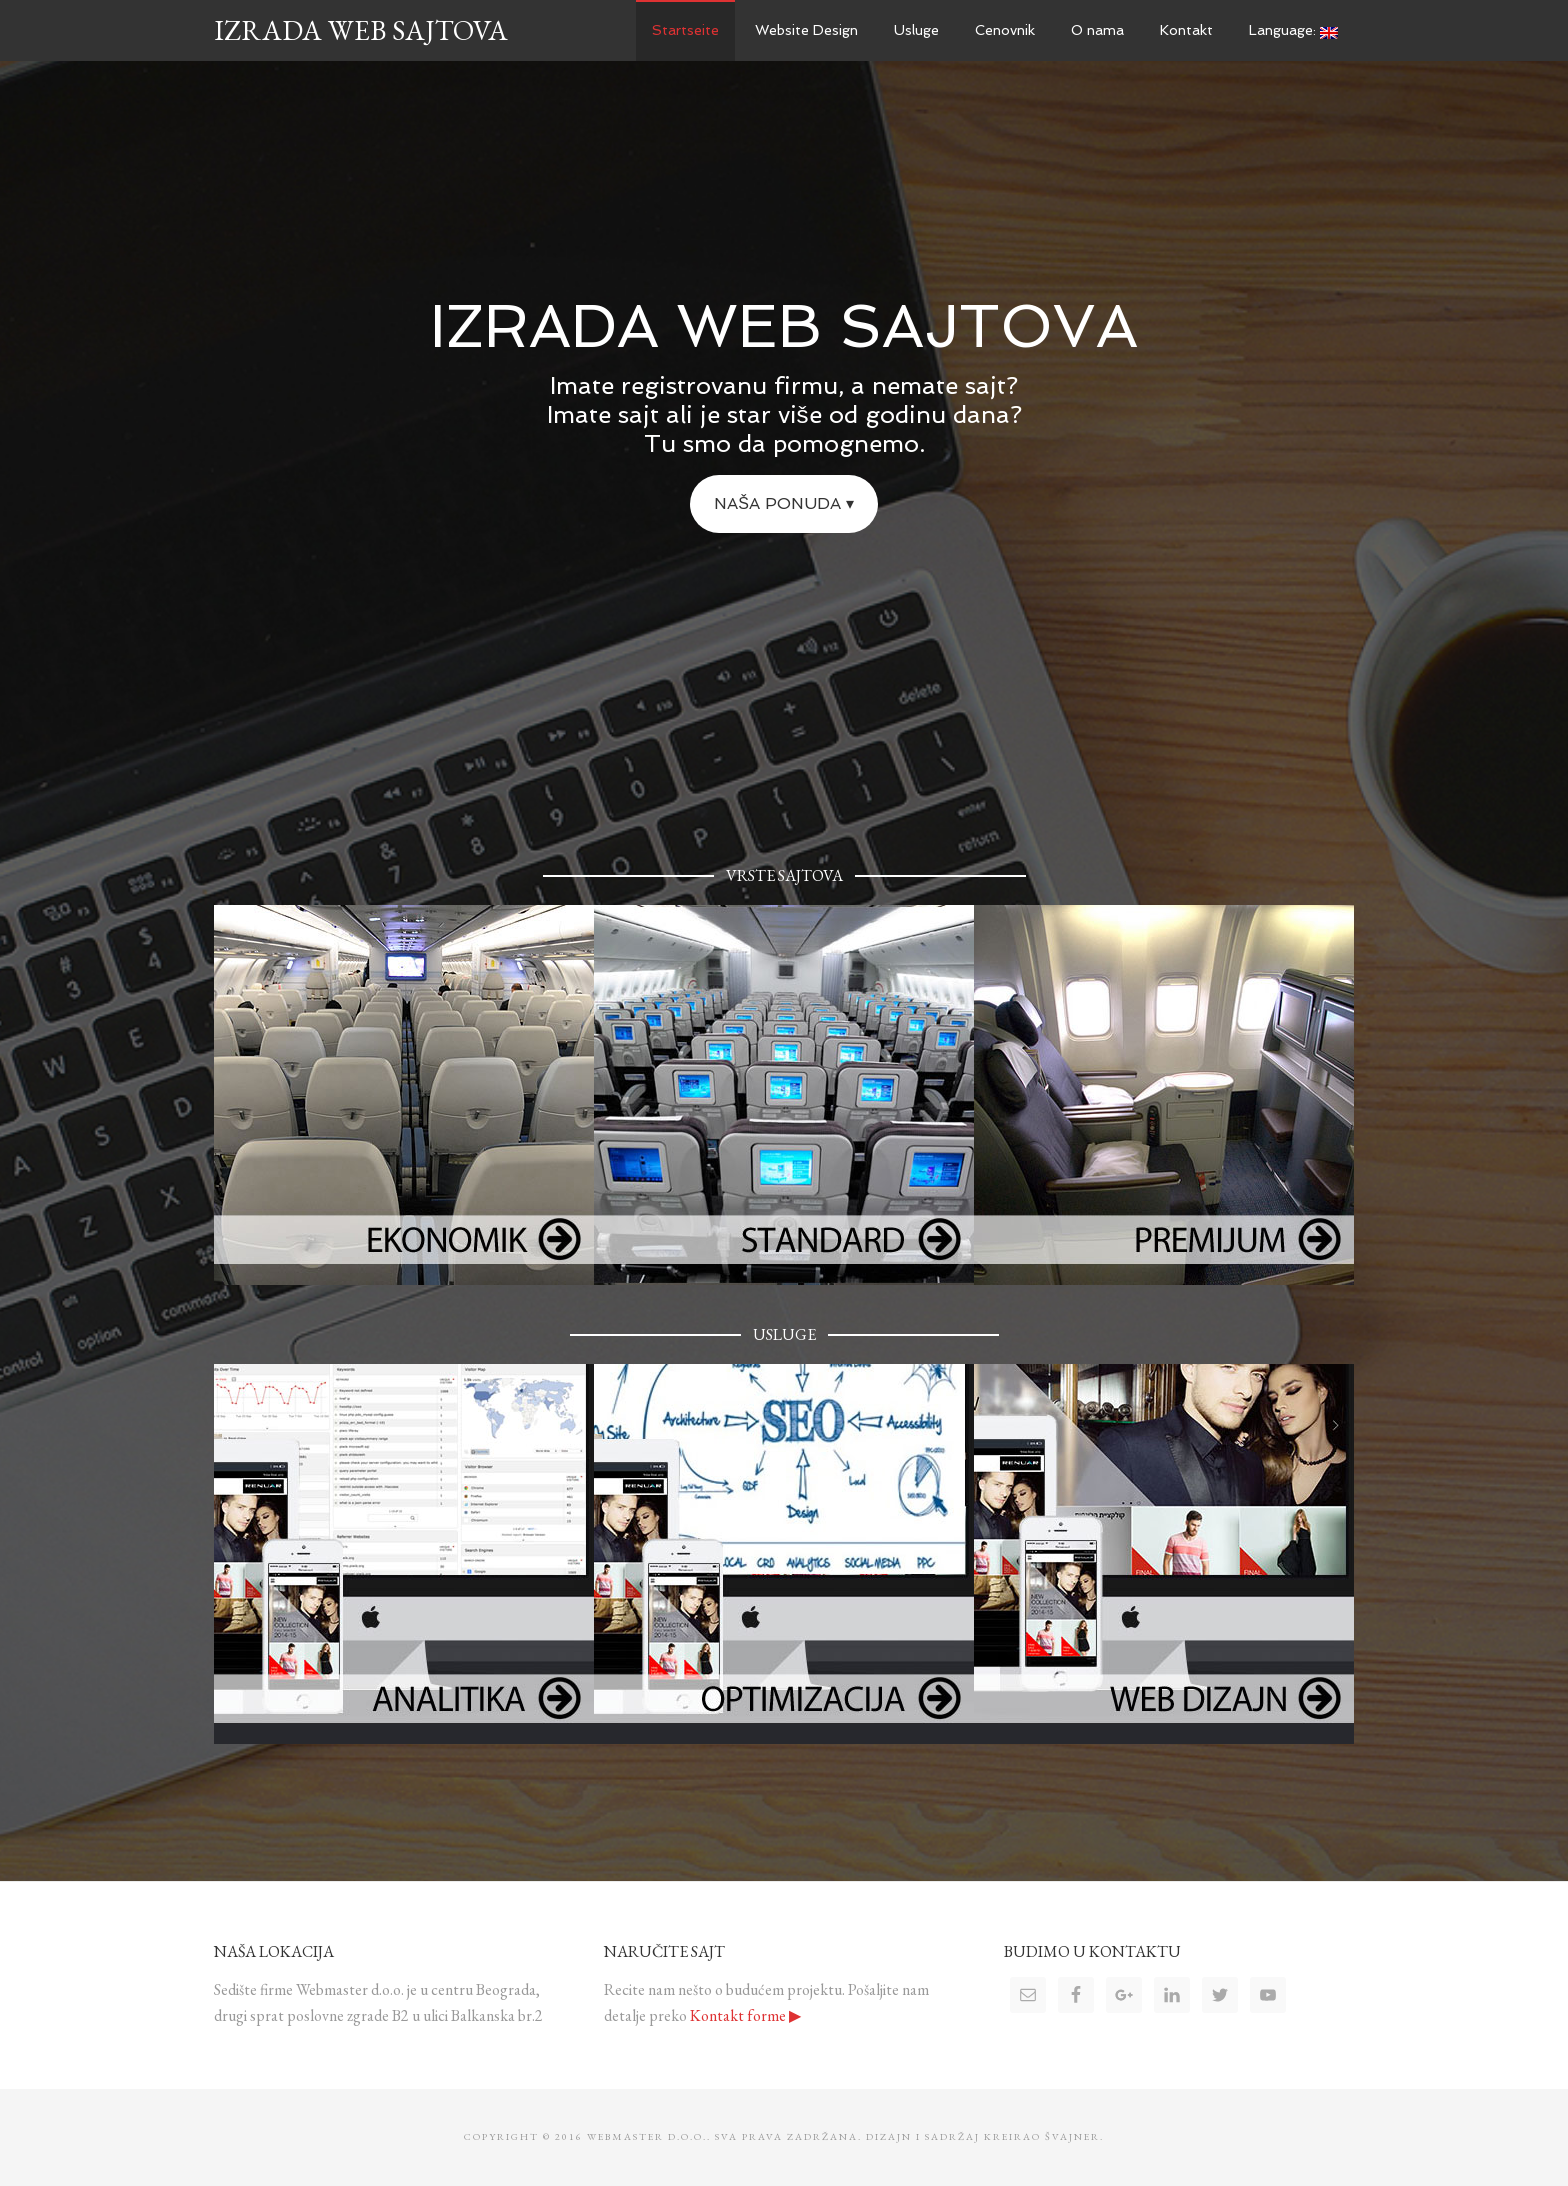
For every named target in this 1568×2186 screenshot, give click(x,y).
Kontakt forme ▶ (745, 2015)
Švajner (1072, 2136)
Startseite (685, 30)
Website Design (806, 30)
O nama (1097, 30)
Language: (1293, 30)
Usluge (916, 30)
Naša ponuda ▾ (784, 503)
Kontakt (1186, 30)
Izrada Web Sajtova (361, 30)
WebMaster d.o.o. (647, 2136)
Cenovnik (1005, 30)
